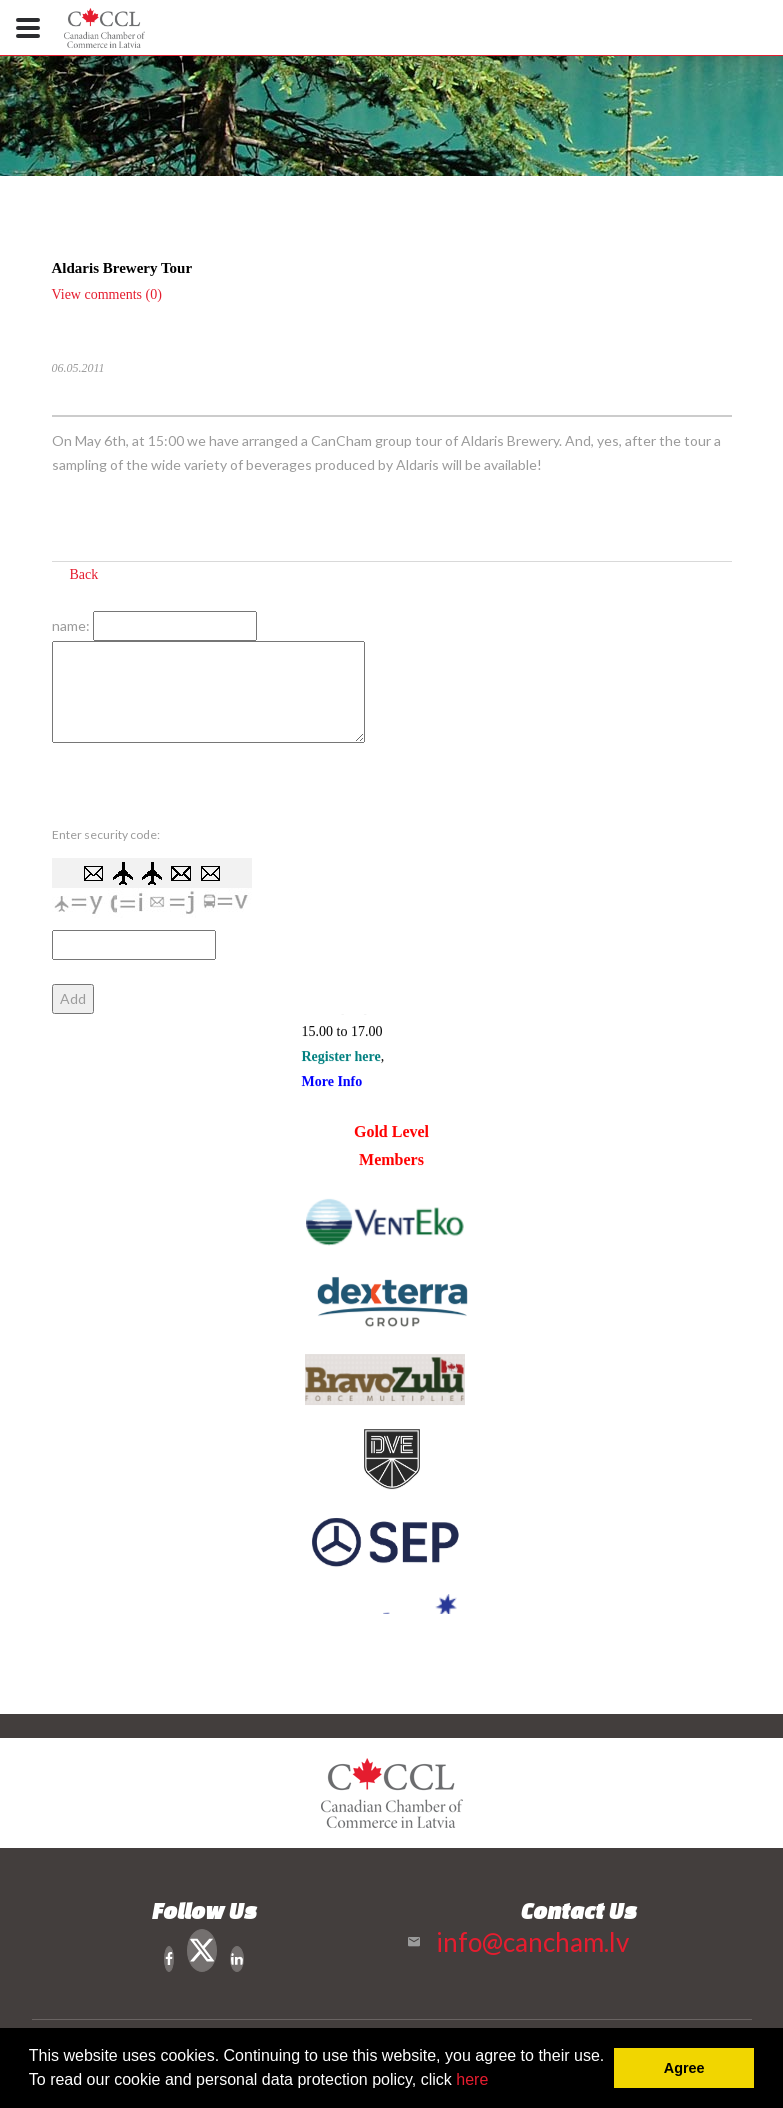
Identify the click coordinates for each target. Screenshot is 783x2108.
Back (84, 574)
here (472, 2079)
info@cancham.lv (532, 1942)
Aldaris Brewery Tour (122, 268)
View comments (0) (107, 294)
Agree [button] (684, 2068)
